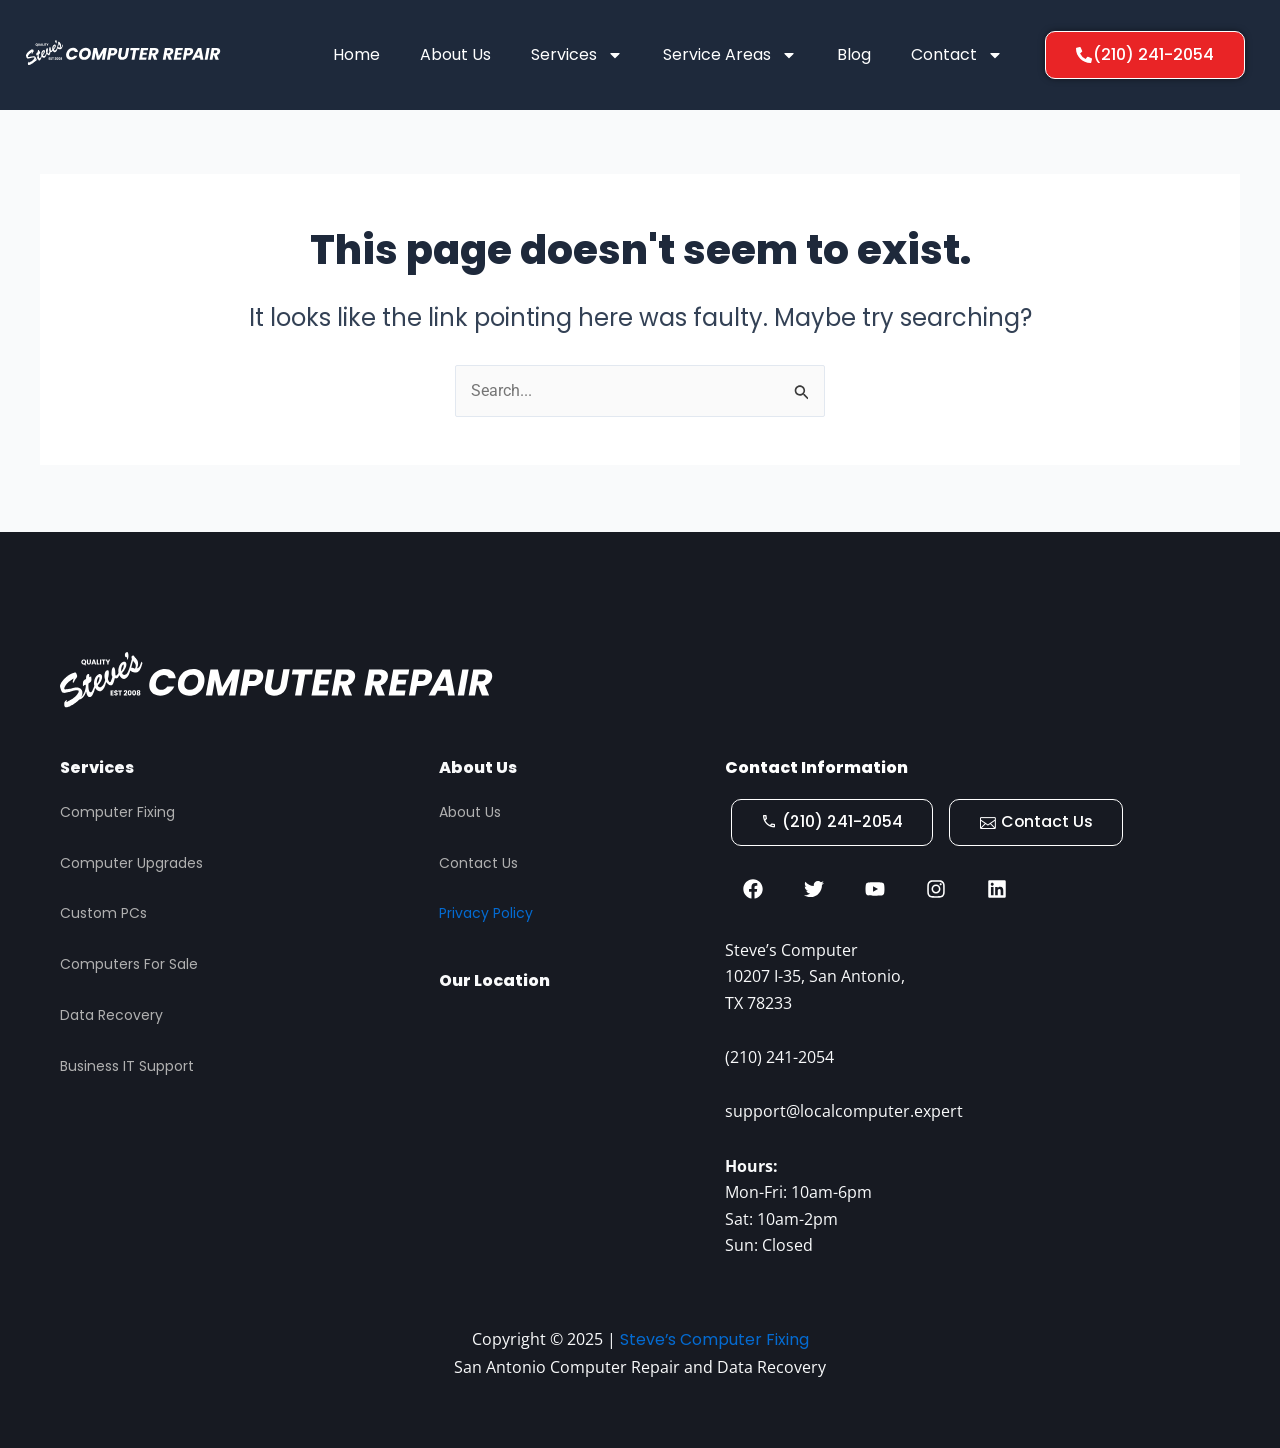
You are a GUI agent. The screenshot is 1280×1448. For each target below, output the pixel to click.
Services (97, 765)
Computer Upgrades (131, 861)
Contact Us (478, 861)
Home (356, 54)
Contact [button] (957, 55)
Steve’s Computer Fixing (714, 1339)
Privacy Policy (486, 911)
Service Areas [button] (730, 55)
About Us (455, 54)
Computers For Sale (129, 962)
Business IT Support (127, 1064)
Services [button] (577, 55)
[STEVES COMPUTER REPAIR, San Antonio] (572, 1118)
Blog (854, 54)
